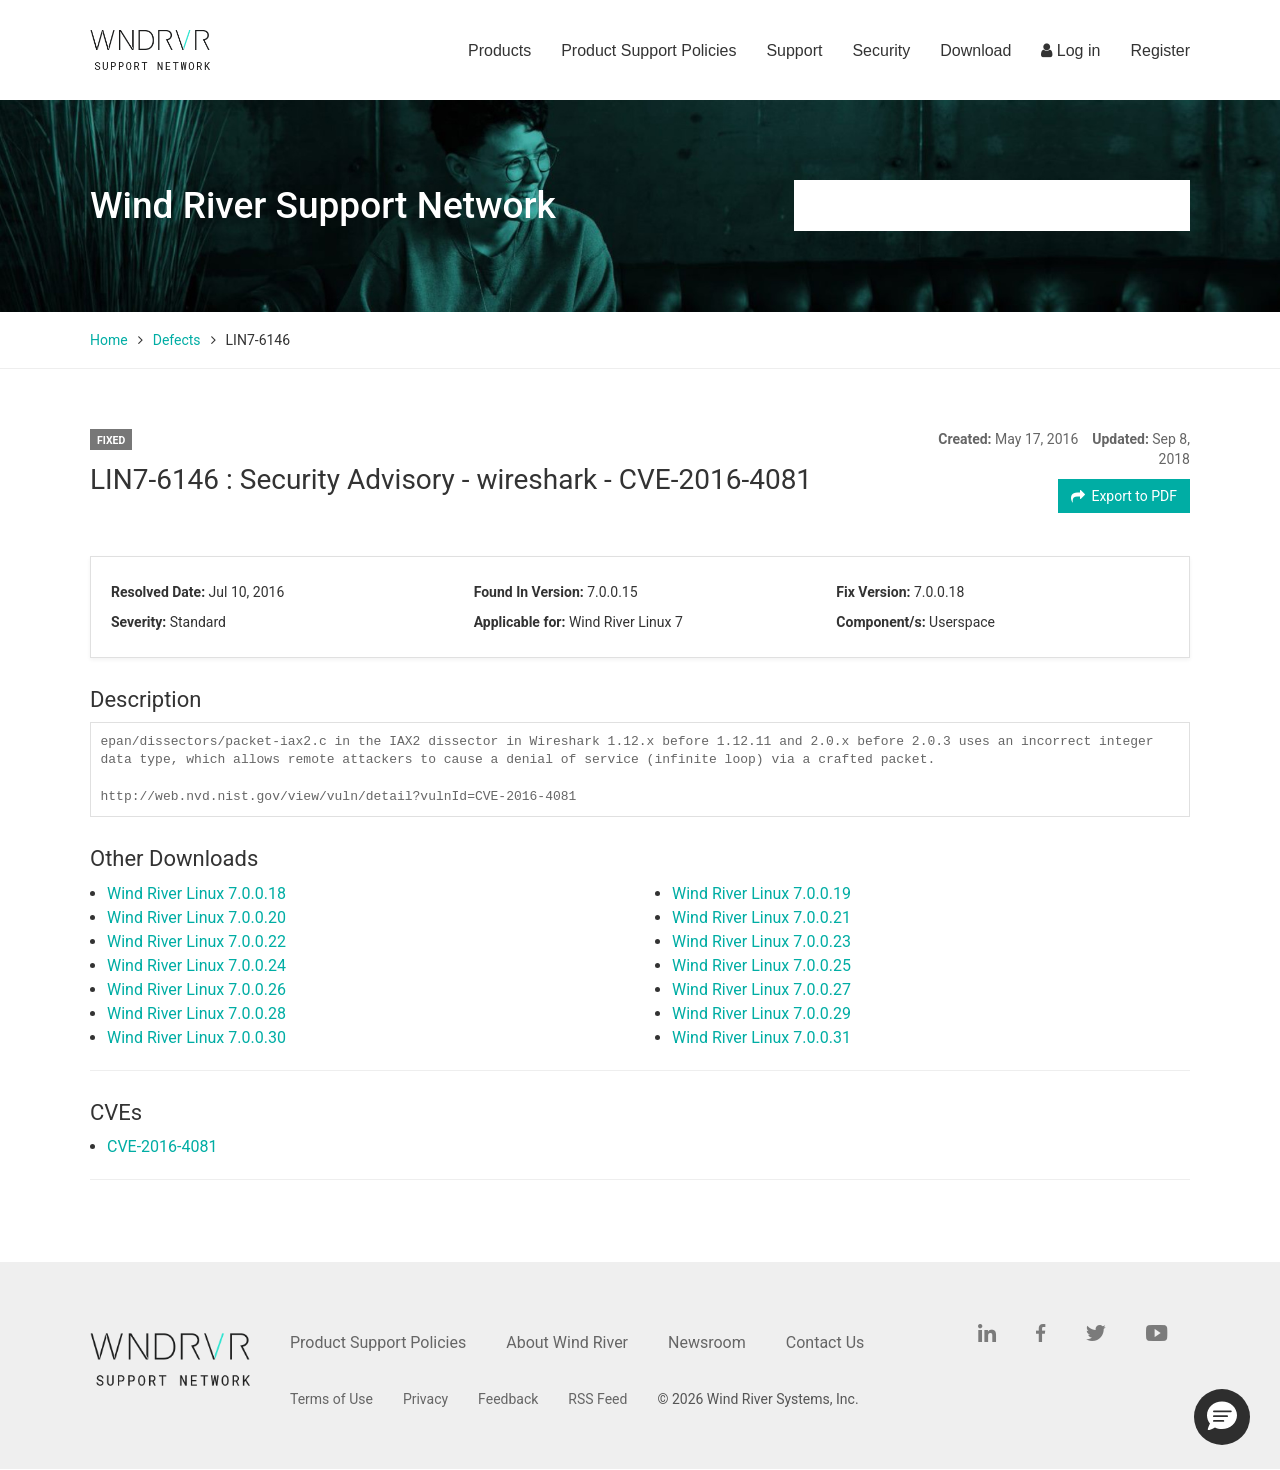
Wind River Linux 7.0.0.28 (196, 1013)
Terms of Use (331, 1399)
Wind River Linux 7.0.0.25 (761, 965)
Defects (177, 340)
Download (975, 50)
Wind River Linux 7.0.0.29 (761, 1013)
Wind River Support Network (323, 205)
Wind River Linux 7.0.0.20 (196, 917)
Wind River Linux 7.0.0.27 (761, 989)
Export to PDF (1124, 496)
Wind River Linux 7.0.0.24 (196, 965)
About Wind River (567, 1342)
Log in (1070, 50)
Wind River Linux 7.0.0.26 (196, 989)
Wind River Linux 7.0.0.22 (196, 941)
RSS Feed (597, 1399)
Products (499, 50)
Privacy (425, 1399)
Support (794, 50)
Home (109, 340)
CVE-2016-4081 (162, 1146)
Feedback (508, 1399)
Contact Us (825, 1342)
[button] (1222, 1417)
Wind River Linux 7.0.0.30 (196, 1037)
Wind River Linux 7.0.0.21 (761, 917)
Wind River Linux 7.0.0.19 (761, 893)
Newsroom (707, 1342)
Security (881, 50)
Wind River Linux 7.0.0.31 (761, 1037)
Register (1160, 50)
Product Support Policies (648, 50)
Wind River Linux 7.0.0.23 (761, 941)
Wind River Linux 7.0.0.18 (196, 893)
